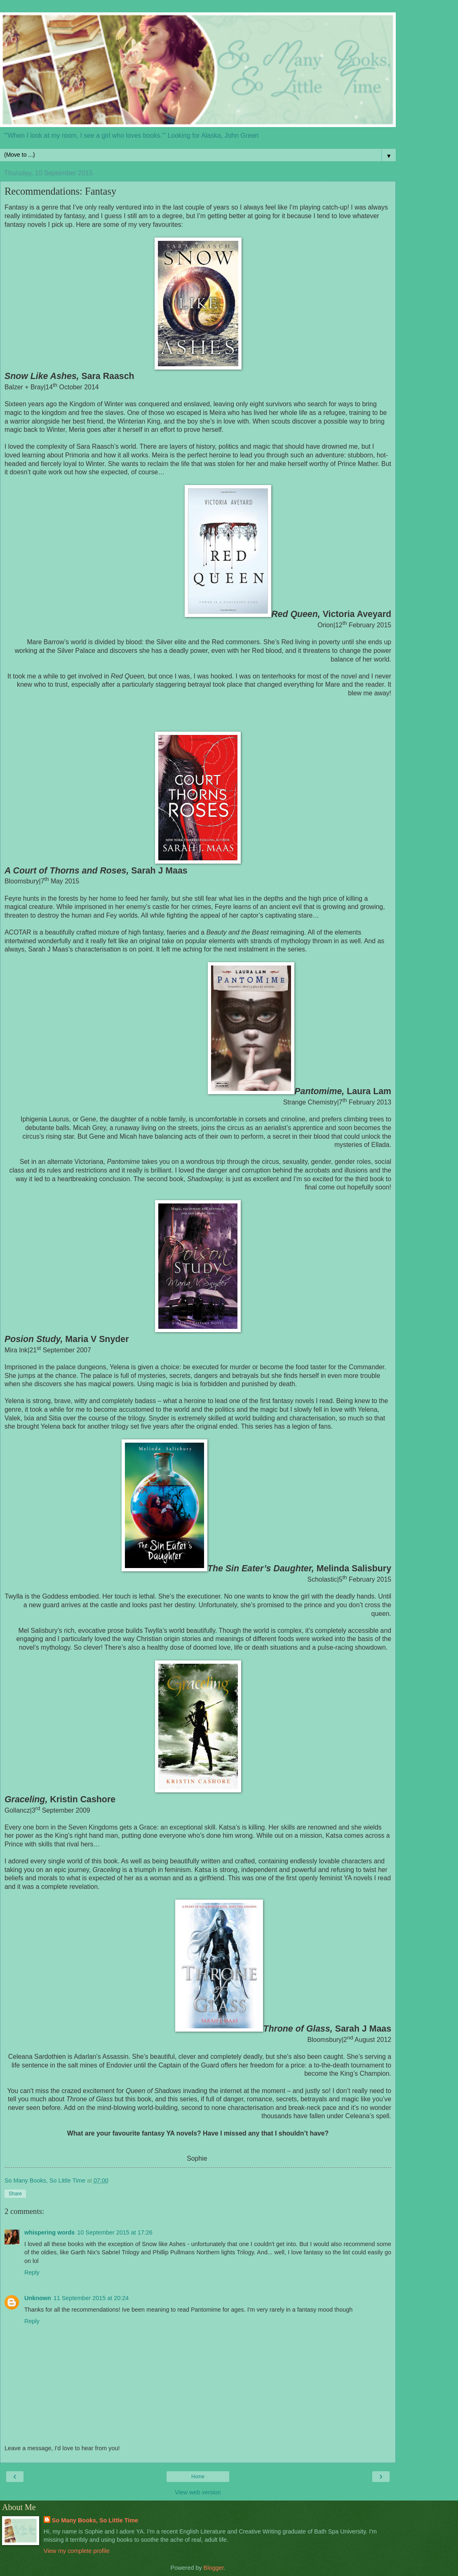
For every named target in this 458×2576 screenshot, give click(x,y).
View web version (198, 2492)
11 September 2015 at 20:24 (91, 2298)
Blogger (214, 2567)
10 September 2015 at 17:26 (114, 2232)
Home (197, 2476)
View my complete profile (77, 2551)
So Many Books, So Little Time (95, 2520)
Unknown (37, 2298)
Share (15, 2194)
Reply (32, 2272)
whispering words (49, 2232)
